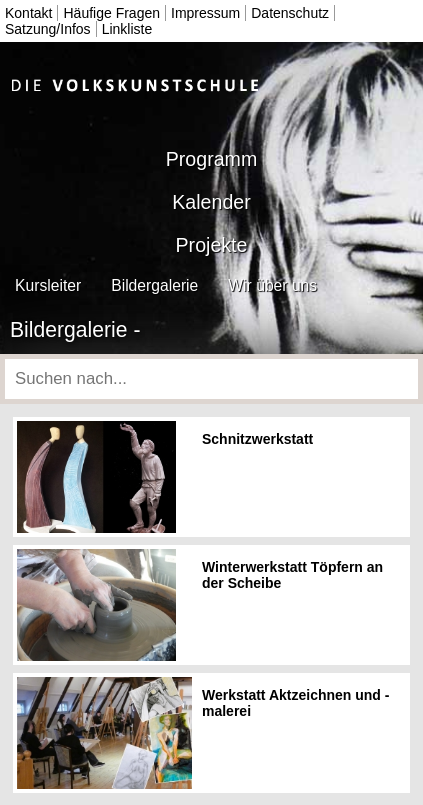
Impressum (205, 13)
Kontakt (28, 13)
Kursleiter (48, 285)
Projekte (212, 245)
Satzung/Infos (48, 29)
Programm (211, 159)
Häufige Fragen (111, 13)
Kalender (211, 202)
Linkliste (127, 29)
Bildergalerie (154, 285)
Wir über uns (272, 285)
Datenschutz (290, 13)
